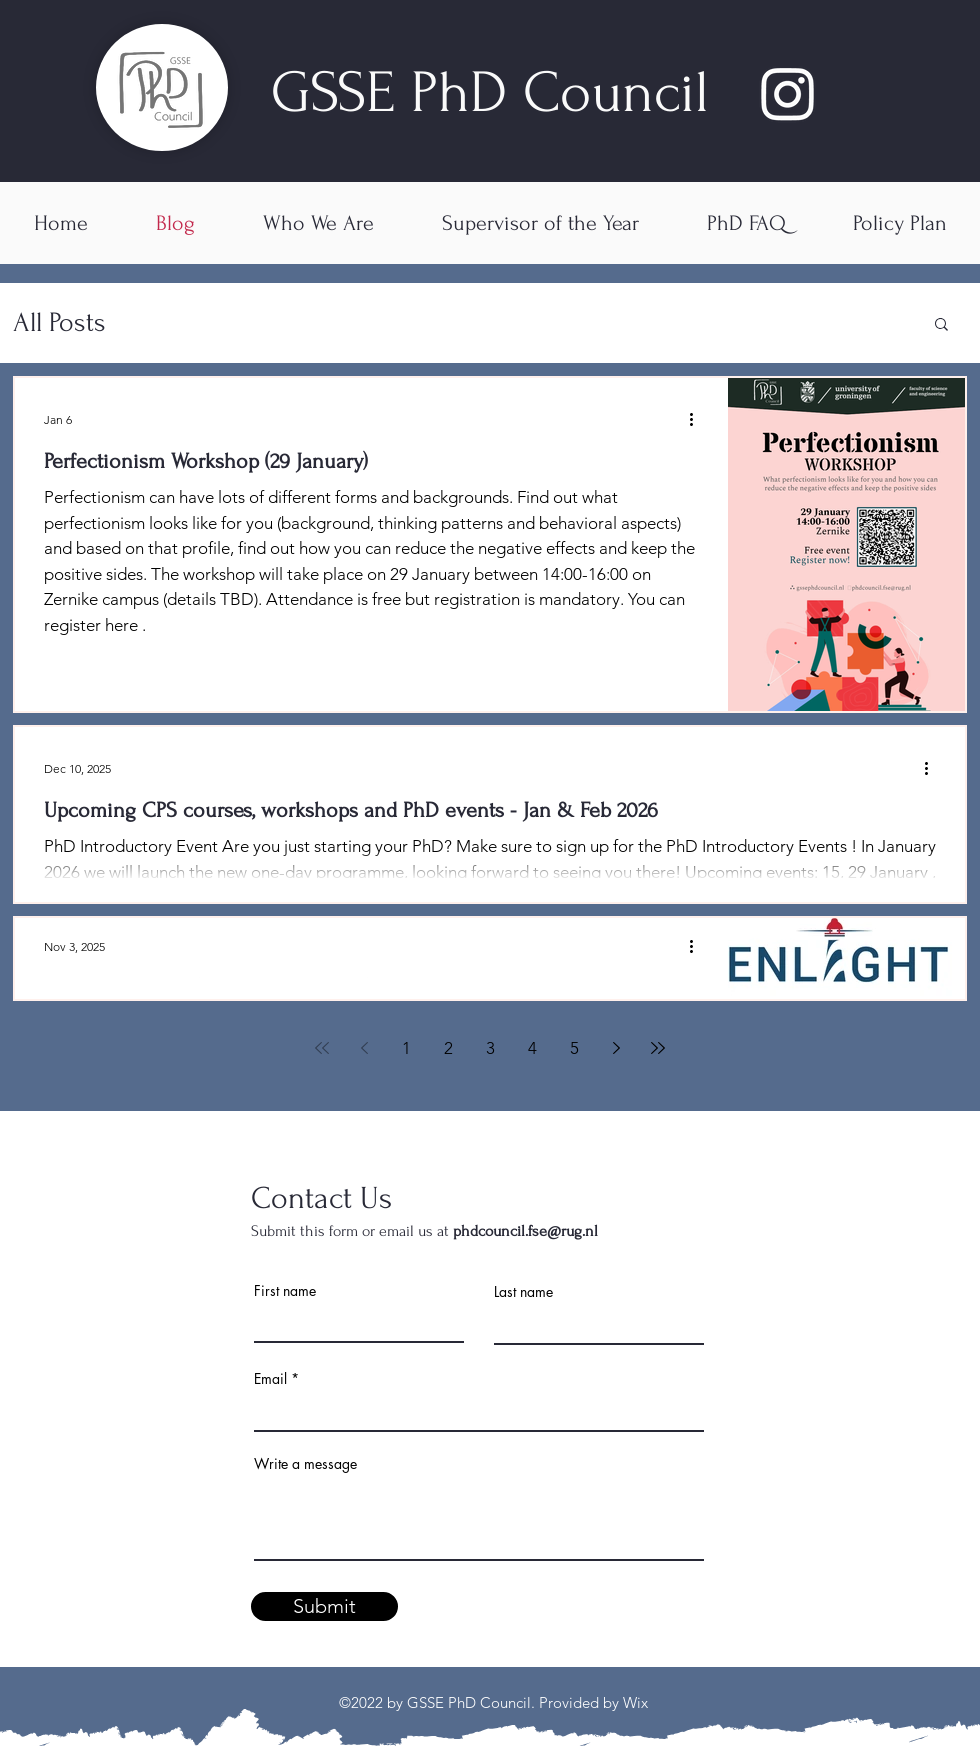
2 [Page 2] (448, 1048)
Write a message (305, 1464)
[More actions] (698, 419)
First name (285, 1291)
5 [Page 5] (574, 1048)
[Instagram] (788, 93)
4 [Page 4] (532, 1048)
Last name (523, 1292)
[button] (941, 325)
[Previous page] (364, 1048)
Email (270, 1379)
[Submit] (324, 1606)
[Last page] (658, 1048)
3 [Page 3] (490, 1048)
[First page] (322, 1048)
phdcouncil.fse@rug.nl (525, 1231)
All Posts (59, 322)
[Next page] (616, 1048)
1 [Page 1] (406, 1048)
